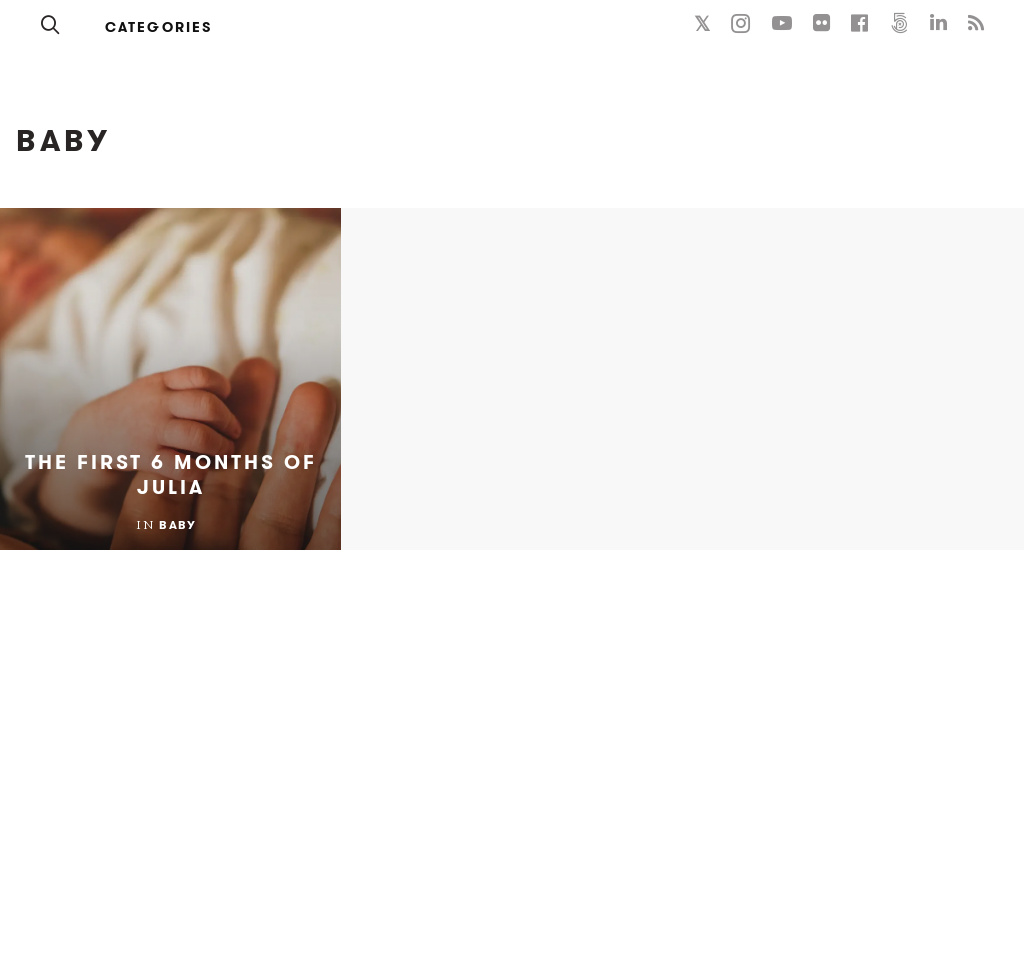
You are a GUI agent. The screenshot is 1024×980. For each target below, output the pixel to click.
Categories (158, 27)
